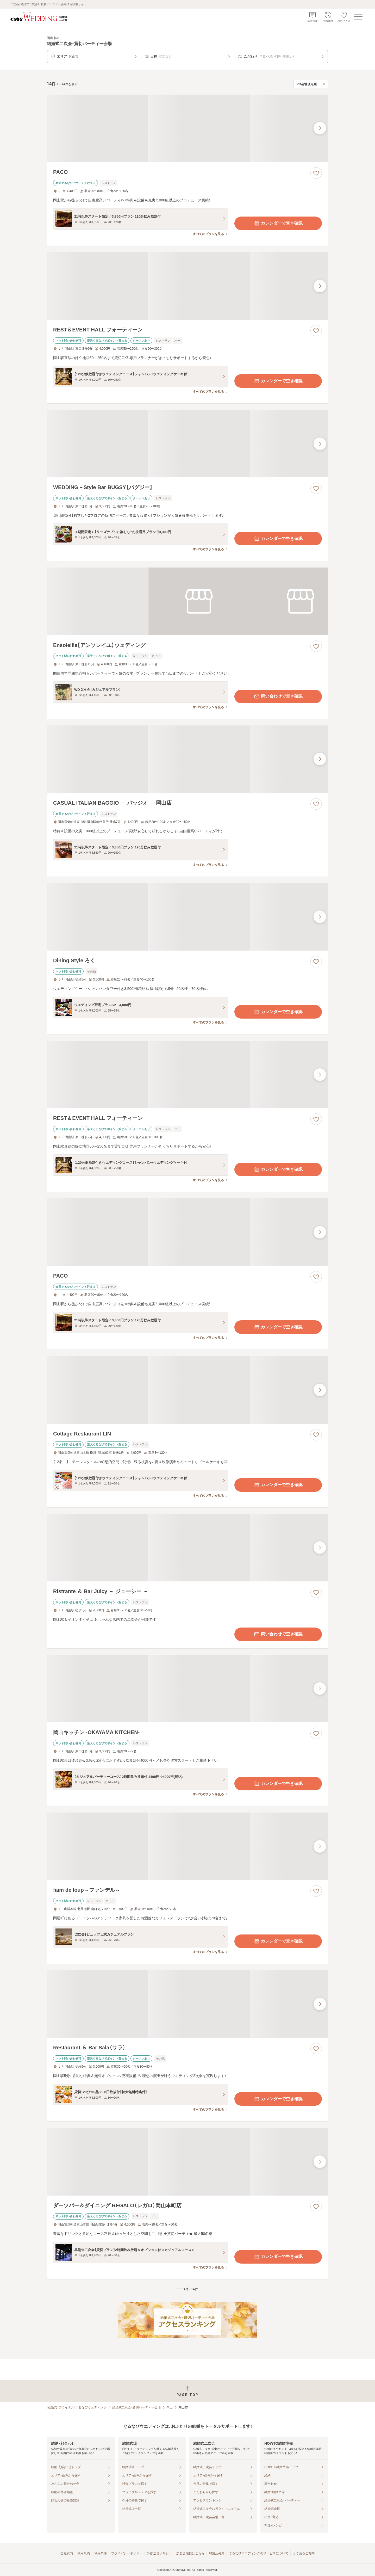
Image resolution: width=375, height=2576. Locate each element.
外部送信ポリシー (159, 2553)
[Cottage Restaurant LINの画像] (187, 1389)
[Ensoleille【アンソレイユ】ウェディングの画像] (187, 601)
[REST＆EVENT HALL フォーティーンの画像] (187, 286)
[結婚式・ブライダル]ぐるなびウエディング (77, 2407)
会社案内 (66, 2553)
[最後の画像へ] (320, 128)
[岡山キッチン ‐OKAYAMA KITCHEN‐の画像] (187, 1688)
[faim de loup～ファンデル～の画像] (187, 1846)
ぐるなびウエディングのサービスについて (258, 2553)
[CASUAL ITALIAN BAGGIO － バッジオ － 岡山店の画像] (187, 759)
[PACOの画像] (187, 128)
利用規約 (83, 2553)
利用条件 (100, 2553)
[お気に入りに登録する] (316, 173)
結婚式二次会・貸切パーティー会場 (136, 2407)
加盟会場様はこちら (190, 2553)
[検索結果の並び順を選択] (310, 84)
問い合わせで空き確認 (278, 696)
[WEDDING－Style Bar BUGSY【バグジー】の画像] (187, 443)
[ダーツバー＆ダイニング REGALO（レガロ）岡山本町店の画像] (187, 2161)
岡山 (169, 2407)
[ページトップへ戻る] (187, 2391)
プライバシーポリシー (126, 2553)
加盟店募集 (216, 2553)
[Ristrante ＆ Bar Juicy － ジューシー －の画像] (187, 1547)
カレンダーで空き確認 (278, 223)
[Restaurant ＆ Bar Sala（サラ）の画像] (187, 2004)
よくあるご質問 (304, 2553)
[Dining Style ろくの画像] (187, 917)
